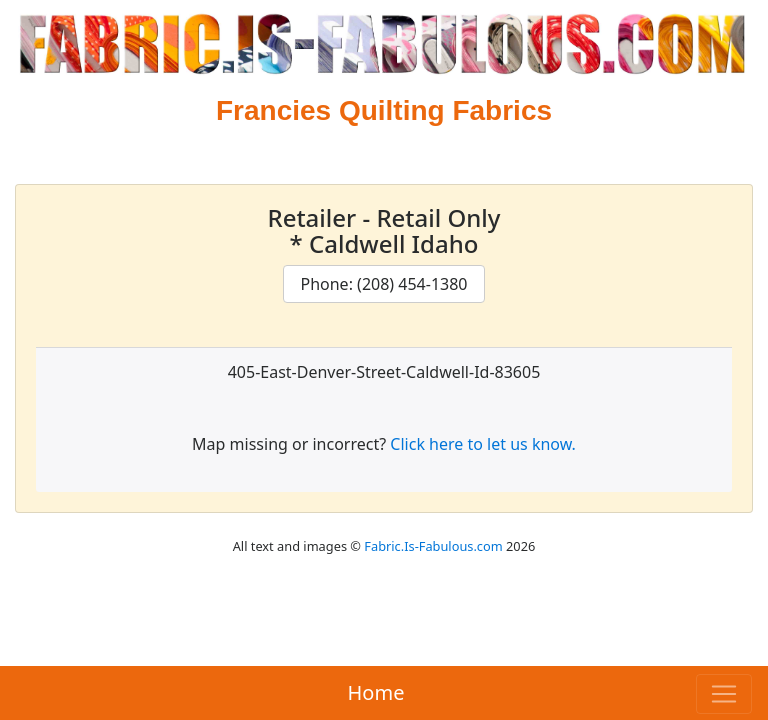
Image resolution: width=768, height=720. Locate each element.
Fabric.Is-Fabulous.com (433, 546)
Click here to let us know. (483, 444)
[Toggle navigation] (724, 694)
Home (376, 692)
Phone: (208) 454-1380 (383, 284)
